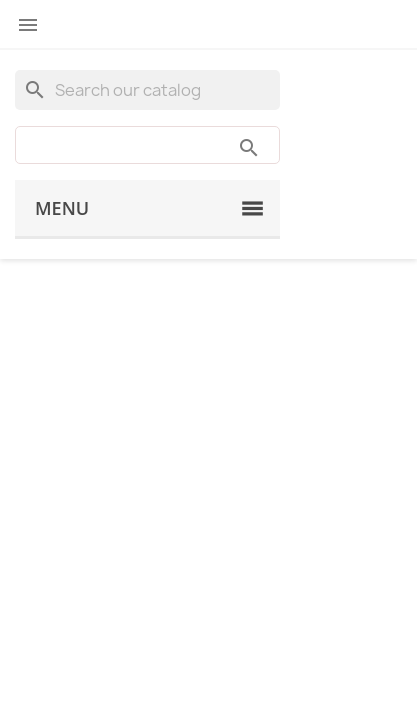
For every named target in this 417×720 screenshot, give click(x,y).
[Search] (147, 90)
